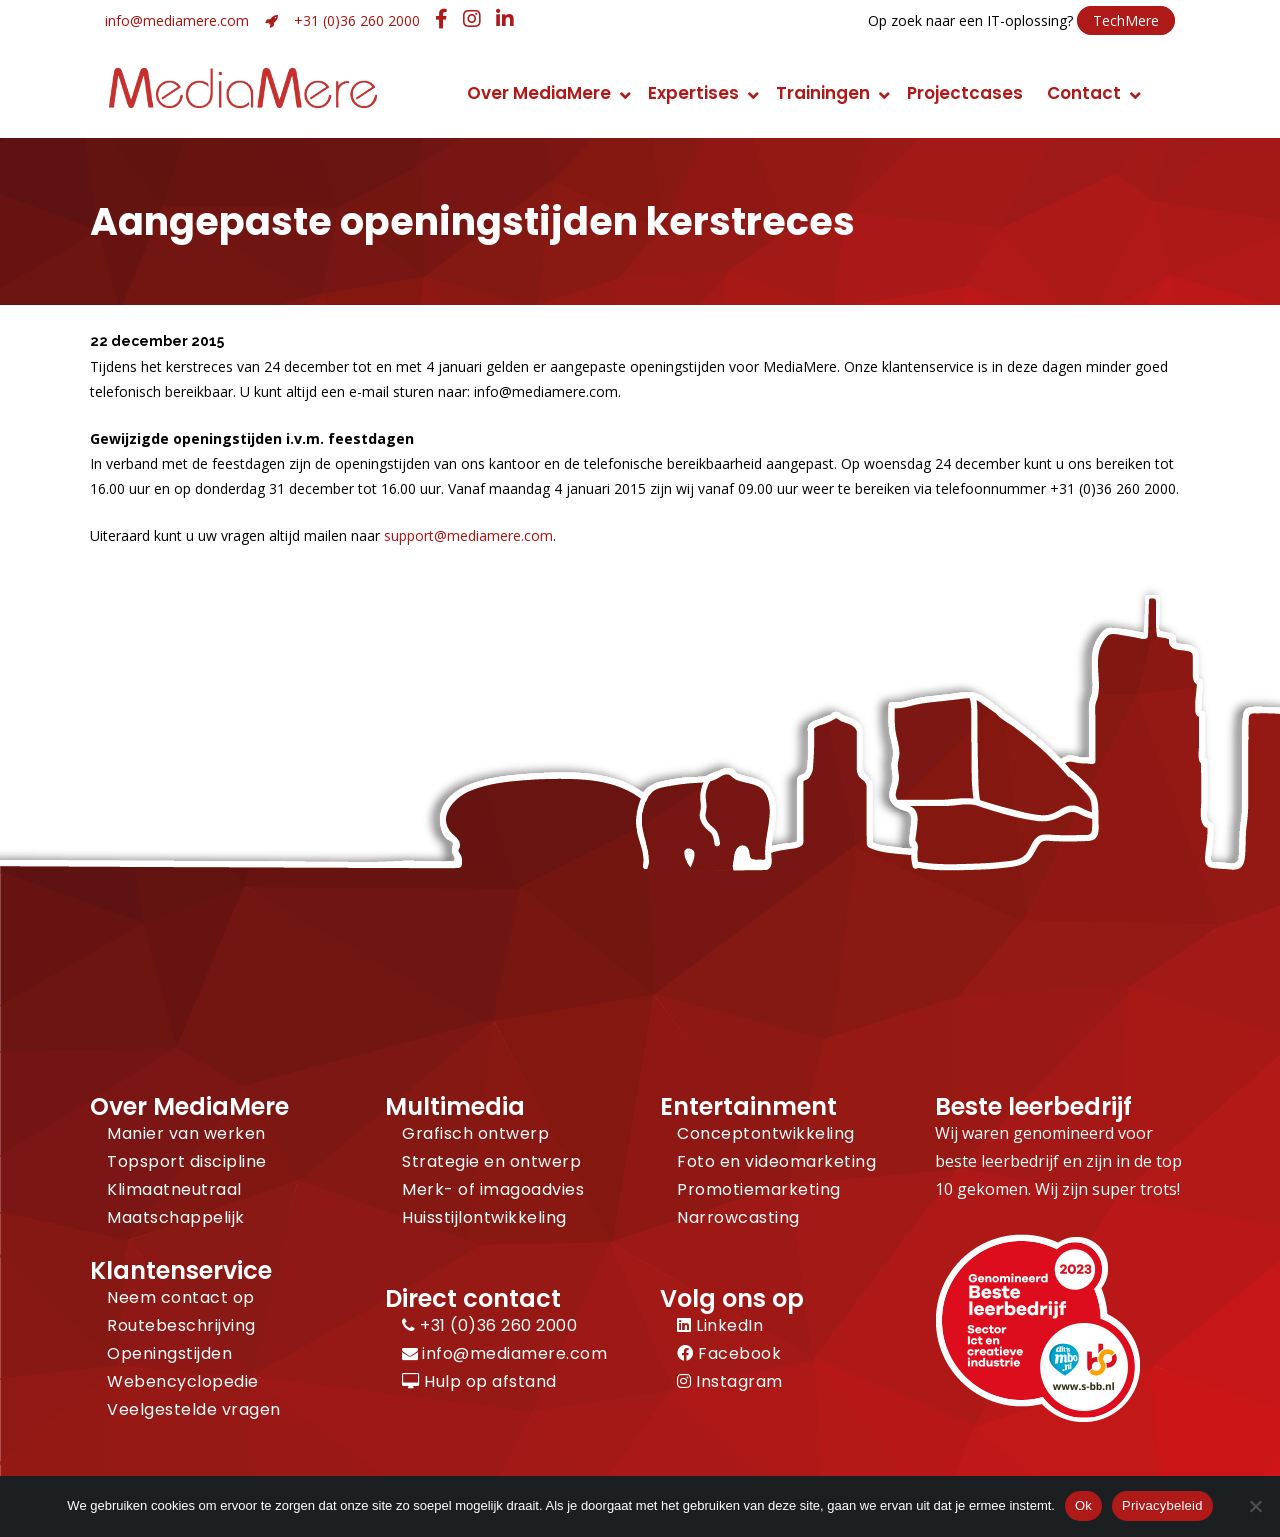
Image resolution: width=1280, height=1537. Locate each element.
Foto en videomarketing (776, 1161)
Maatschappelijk (176, 1217)
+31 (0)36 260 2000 (357, 20)
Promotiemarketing (759, 1189)
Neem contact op (181, 1297)
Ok (1083, 1505)
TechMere (1126, 20)
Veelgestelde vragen (194, 1409)
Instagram (730, 1381)
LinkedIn (720, 1325)
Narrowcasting (738, 1217)
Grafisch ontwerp (475, 1133)
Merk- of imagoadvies (493, 1189)
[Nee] (1255, 1506)
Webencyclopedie (183, 1381)
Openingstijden (169, 1353)
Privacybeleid (1162, 1505)
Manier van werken (186, 1133)
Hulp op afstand (479, 1381)
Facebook (729, 1353)
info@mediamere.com (177, 20)
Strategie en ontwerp (491, 1161)
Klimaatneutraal (174, 1189)
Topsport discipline (187, 1161)
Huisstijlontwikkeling (484, 1217)
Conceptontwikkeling (766, 1133)
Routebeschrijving (181, 1325)
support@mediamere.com (468, 535)
